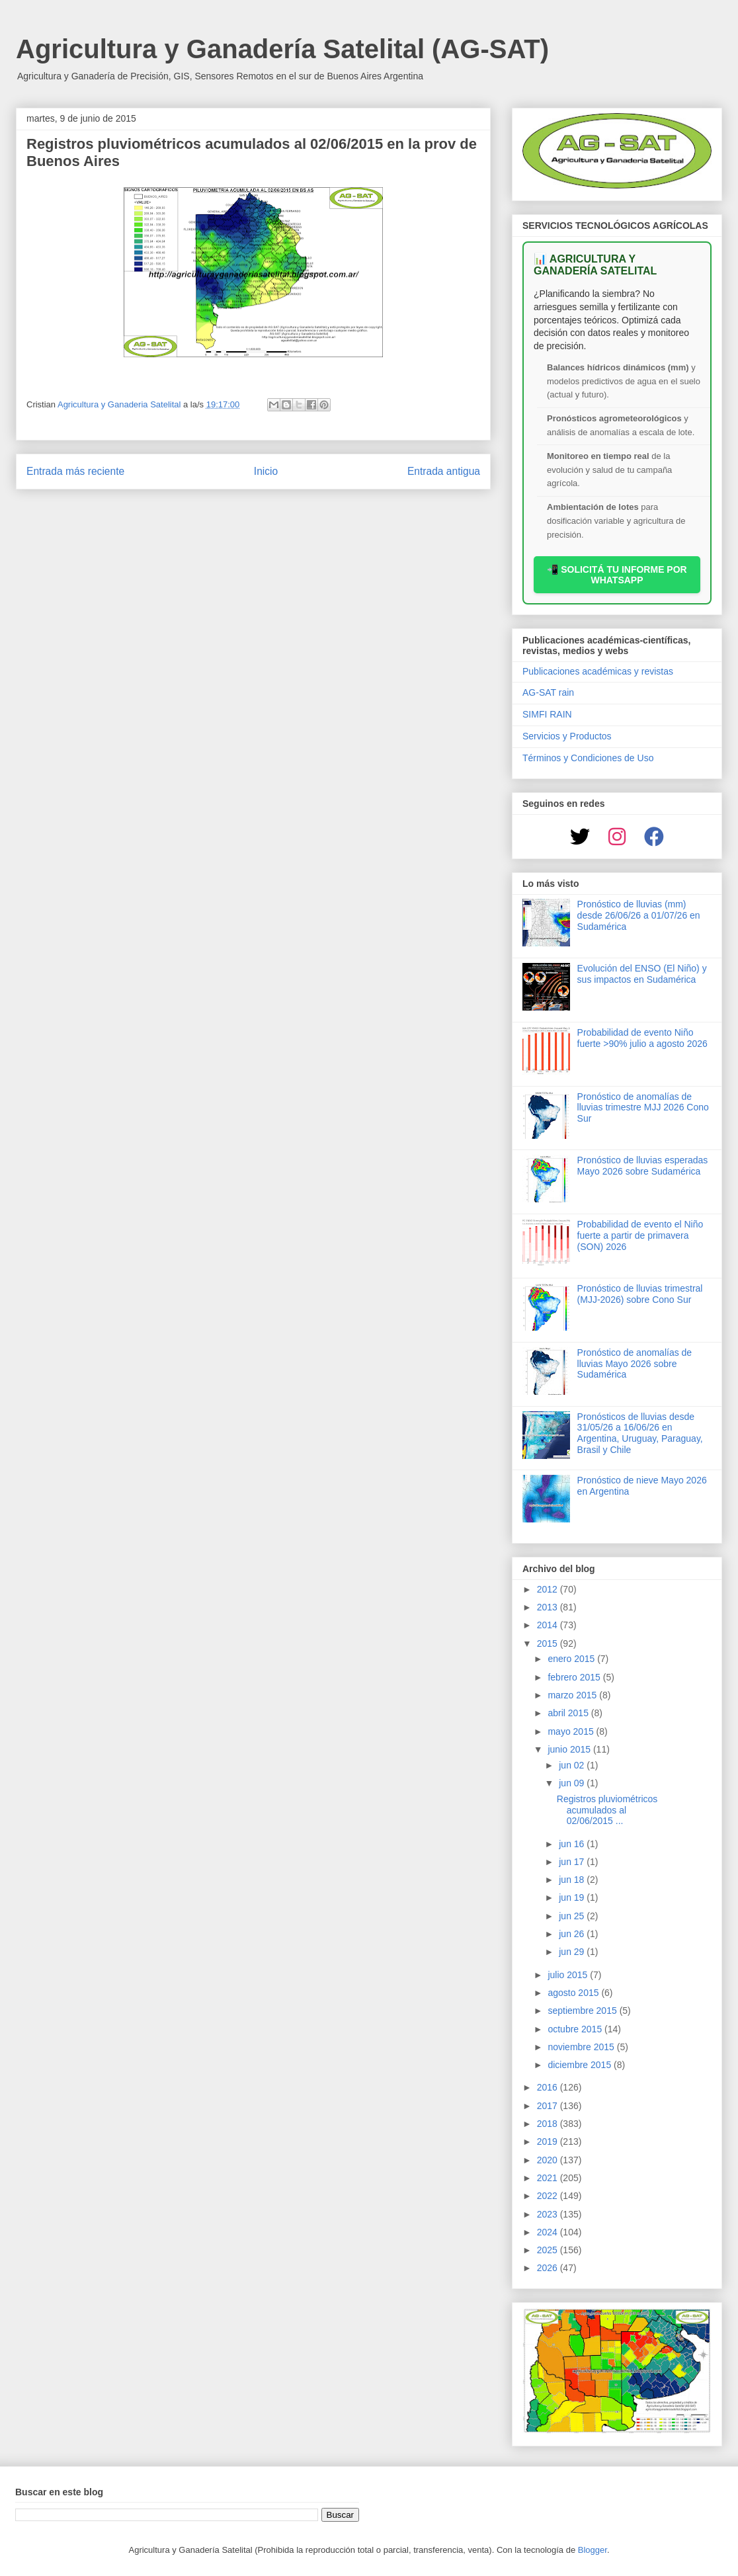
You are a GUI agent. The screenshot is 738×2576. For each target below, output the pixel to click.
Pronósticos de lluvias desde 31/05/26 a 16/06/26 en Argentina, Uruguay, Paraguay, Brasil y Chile (640, 1433)
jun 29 (573, 1951)
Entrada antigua (443, 471)
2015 (548, 1643)
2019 (548, 2141)
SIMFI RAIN (547, 714)
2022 (548, 2195)
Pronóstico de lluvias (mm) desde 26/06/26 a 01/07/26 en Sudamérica (638, 915)
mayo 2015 (572, 1731)
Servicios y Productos (567, 736)
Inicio (266, 471)
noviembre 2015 (582, 2047)
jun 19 (573, 1897)
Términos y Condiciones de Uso (587, 758)
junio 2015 (570, 1749)
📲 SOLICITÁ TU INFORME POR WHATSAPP (616, 574)
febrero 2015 (575, 1677)
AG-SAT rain (548, 692)
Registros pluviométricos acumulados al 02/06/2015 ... (607, 1810)
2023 (548, 2214)
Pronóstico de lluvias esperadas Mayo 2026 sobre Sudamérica (642, 1166)
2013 (548, 1607)
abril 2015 (569, 1713)
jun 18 (573, 1879)
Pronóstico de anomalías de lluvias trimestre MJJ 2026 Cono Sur (643, 1107)
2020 (548, 2160)
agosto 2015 (574, 1992)
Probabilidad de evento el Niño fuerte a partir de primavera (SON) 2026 (640, 1235)
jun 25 (573, 1916)
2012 (548, 1589)
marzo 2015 (573, 1695)
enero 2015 (572, 1658)
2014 (548, 1625)
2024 (548, 2232)
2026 (548, 2268)
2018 (548, 2123)
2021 (548, 2178)
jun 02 (573, 1765)
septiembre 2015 (583, 2010)
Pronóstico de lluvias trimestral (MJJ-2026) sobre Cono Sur (640, 1294)
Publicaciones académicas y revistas (597, 671)
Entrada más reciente (75, 471)
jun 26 (573, 1934)
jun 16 (573, 1844)
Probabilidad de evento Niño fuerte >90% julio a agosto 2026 (642, 1038)
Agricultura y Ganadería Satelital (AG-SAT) (282, 48)
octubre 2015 (576, 2029)
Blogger (592, 2550)
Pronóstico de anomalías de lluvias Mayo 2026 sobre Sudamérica (634, 1363)
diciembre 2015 (581, 2064)
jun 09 (573, 1783)
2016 (548, 2087)
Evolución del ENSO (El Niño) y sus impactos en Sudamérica (642, 974)
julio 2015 (569, 1975)
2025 (548, 2250)
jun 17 (573, 1861)
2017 (548, 2105)
